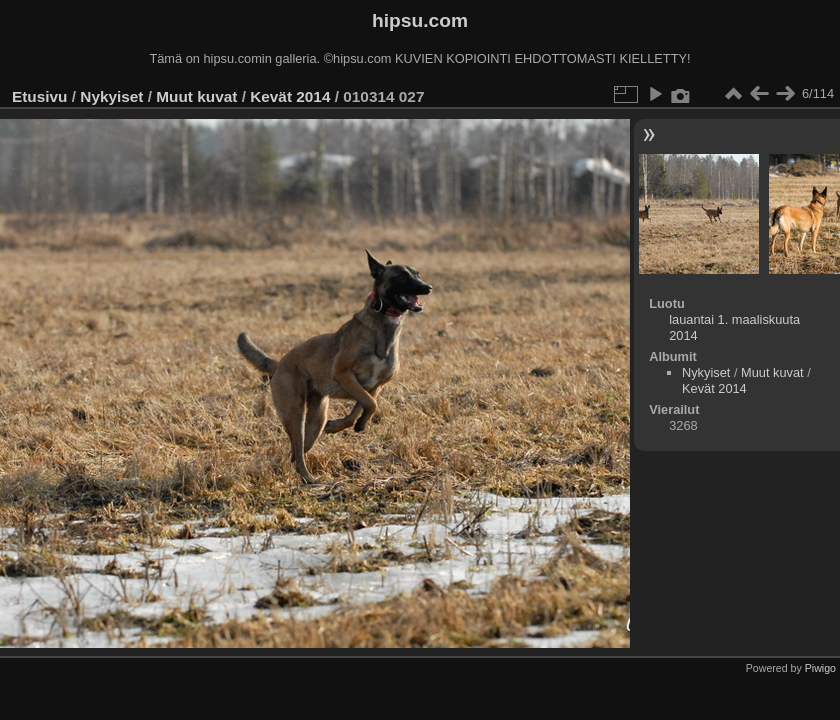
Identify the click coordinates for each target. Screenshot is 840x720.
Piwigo (820, 668)
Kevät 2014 (290, 96)
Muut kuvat (196, 96)
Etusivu (39, 96)
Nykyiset (111, 96)
